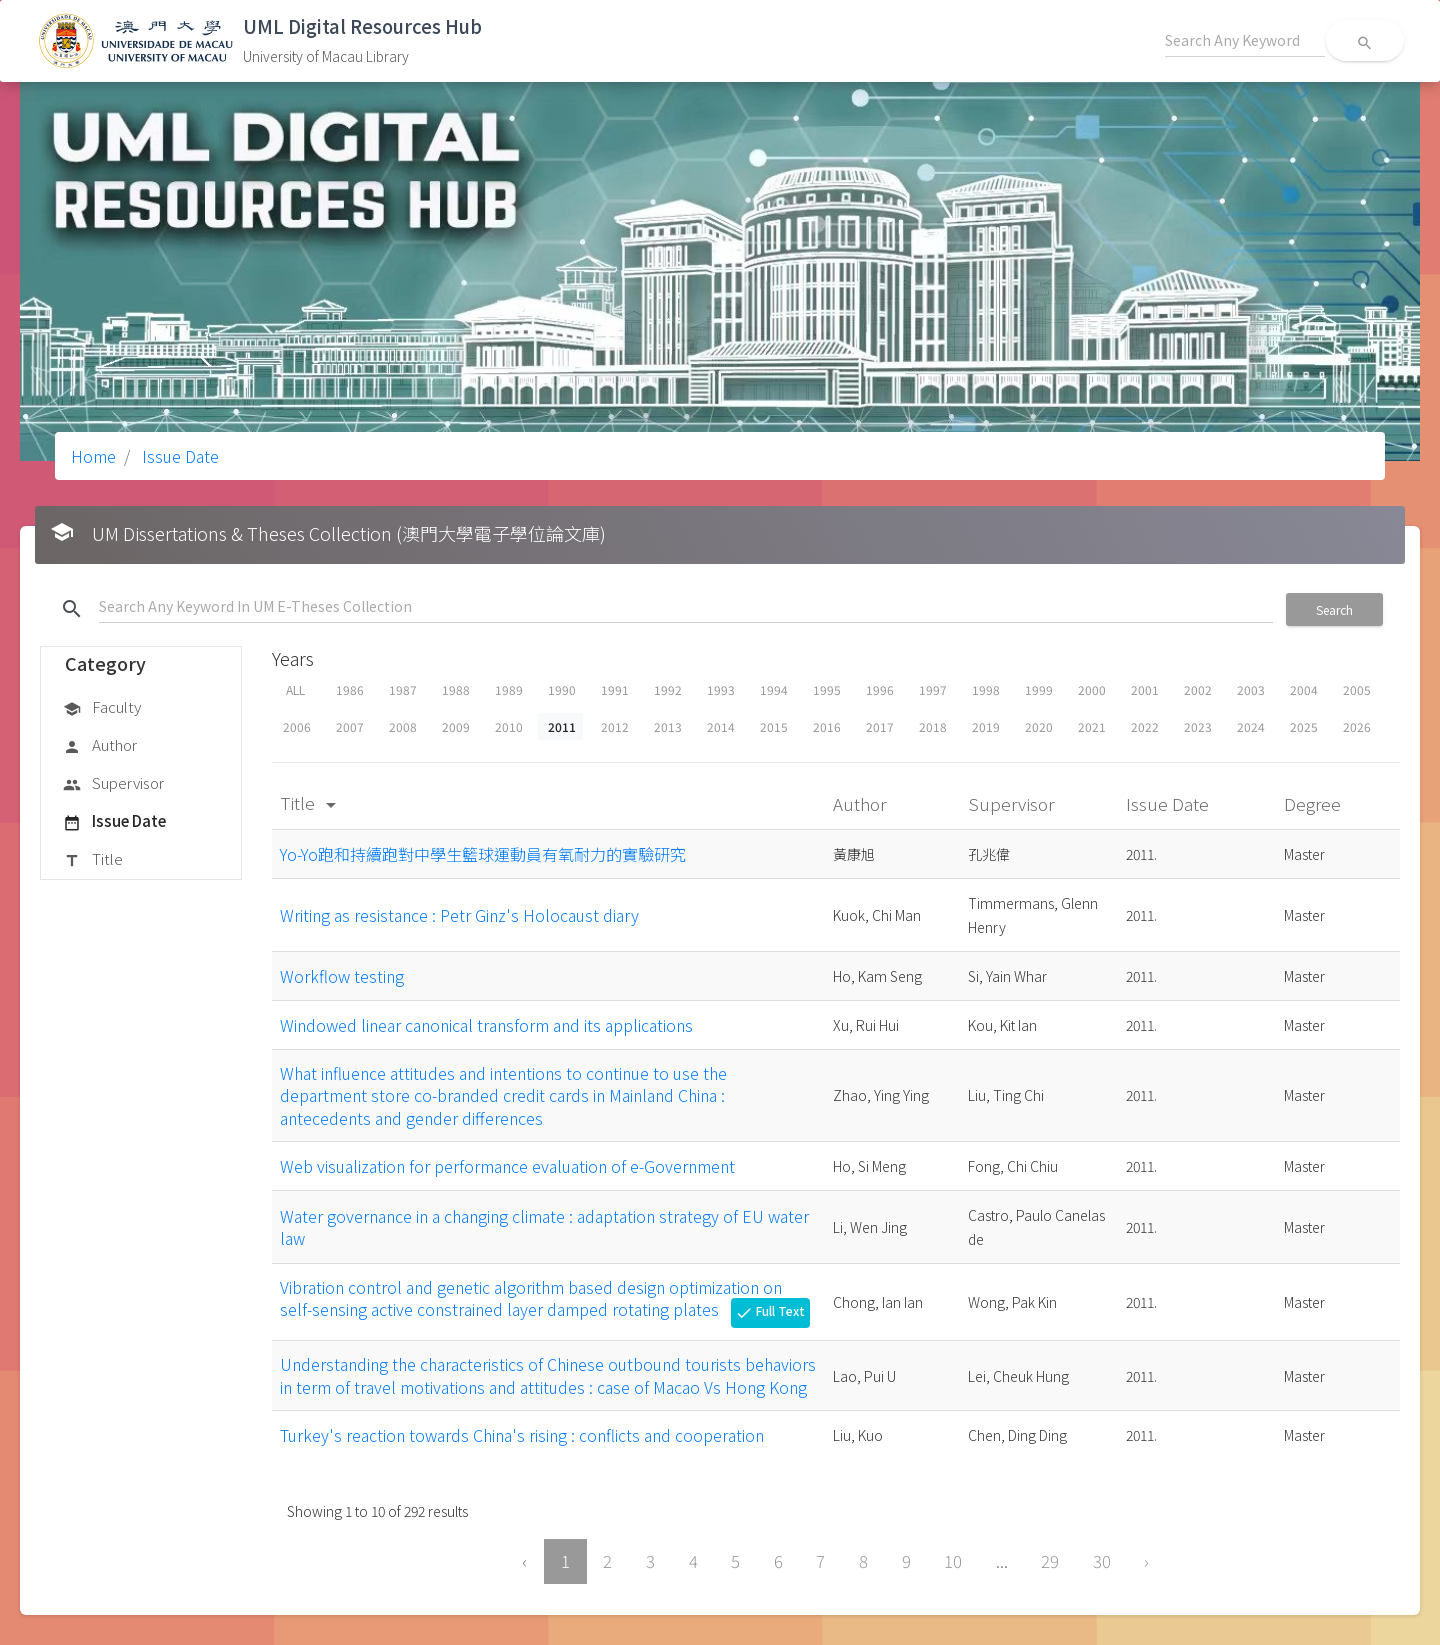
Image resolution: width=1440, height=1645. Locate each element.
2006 (297, 726)
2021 (1092, 726)
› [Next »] (1146, 1561)
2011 (562, 726)
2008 (403, 726)
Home (93, 456)
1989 (509, 689)
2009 (456, 726)
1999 (1039, 689)
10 (953, 1561)
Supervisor (113, 784)
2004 (1304, 689)
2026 (1357, 726)
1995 (827, 689)
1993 (721, 689)
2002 (1198, 689)
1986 (350, 689)
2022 (1145, 726)
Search (1334, 609)
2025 (1304, 726)
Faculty (102, 708)
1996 (880, 689)
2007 (350, 726)
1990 (562, 689)
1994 (774, 689)
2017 (880, 726)
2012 (615, 726)
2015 (774, 726)
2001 (1145, 689)
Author (100, 746)
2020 (1039, 726)
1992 (668, 689)
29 (1050, 1561)
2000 (1092, 689)
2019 (986, 726)
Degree (1314, 803)
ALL (295, 689)
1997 (933, 689)
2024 (1251, 726)
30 (1102, 1561)
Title (93, 860)
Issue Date (178, 456)
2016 (827, 726)
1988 (456, 689)
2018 (933, 726)
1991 (615, 689)
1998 (986, 689)
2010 (509, 726)
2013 (668, 726)
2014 (721, 726)
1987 (403, 689)
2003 (1251, 689)
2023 (1198, 726)
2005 (1357, 689)
